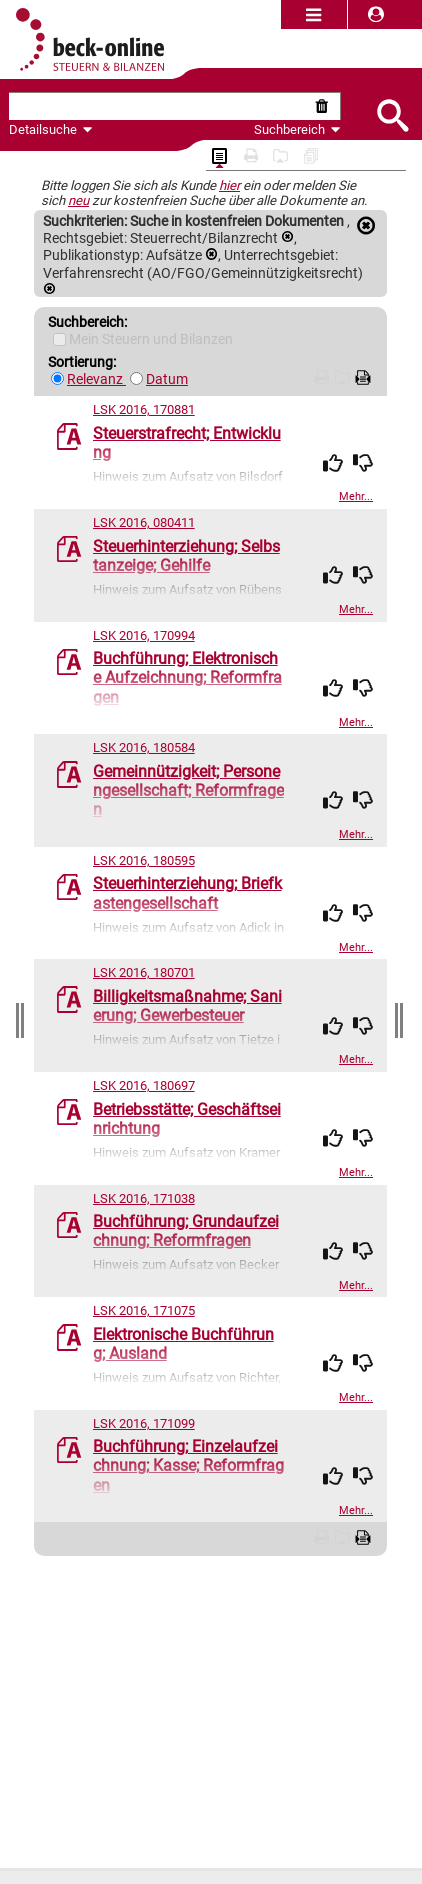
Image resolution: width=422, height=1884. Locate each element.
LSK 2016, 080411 (144, 522)
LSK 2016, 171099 (144, 1423)
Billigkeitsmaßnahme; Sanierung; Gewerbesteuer (187, 1006)
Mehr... (356, 496)
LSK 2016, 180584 (144, 747)
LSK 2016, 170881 (144, 409)
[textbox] (160, 106)
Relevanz (96, 379)
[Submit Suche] (392, 113)
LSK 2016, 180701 (144, 972)
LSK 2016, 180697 (144, 1085)
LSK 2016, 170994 (144, 635)
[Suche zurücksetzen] (325, 106)
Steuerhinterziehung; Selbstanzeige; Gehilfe (186, 556)
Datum (167, 379)
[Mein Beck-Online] (59, 339)
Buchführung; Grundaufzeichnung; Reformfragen (186, 1231)
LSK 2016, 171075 (144, 1310)
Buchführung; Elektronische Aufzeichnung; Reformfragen (187, 677)
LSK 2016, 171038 (144, 1198)
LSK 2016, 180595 (144, 860)
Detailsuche (43, 129)
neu (78, 200)
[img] (333, 463)
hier (229, 185)
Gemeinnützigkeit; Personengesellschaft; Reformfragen (188, 790)
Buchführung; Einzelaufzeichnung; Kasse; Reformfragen (188, 1465)
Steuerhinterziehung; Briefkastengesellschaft (187, 893)
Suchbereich (297, 129)
